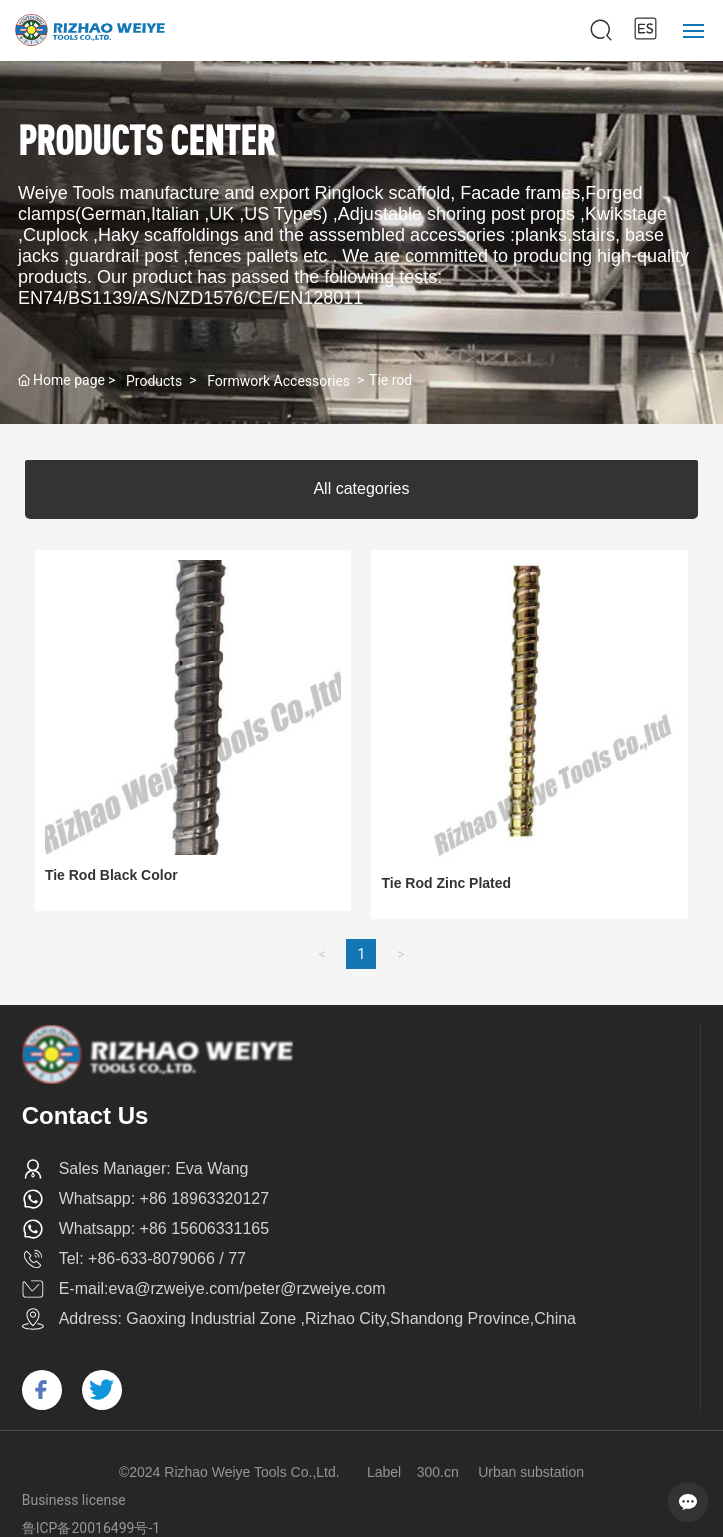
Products (154, 381)
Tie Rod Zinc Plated (446, 883)
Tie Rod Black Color (111, 875)
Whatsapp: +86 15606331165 (164, 1228)
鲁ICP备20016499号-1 (91, 1528)
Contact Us (85, 1115)
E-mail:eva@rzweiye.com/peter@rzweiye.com (222, 1288)
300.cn (438, 1472)
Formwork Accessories (278, 381)
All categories (361, 488)
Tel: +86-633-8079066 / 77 (152, 1258)
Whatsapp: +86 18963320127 (164, 1198)
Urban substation (531, 1472)
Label (384, 1472)
